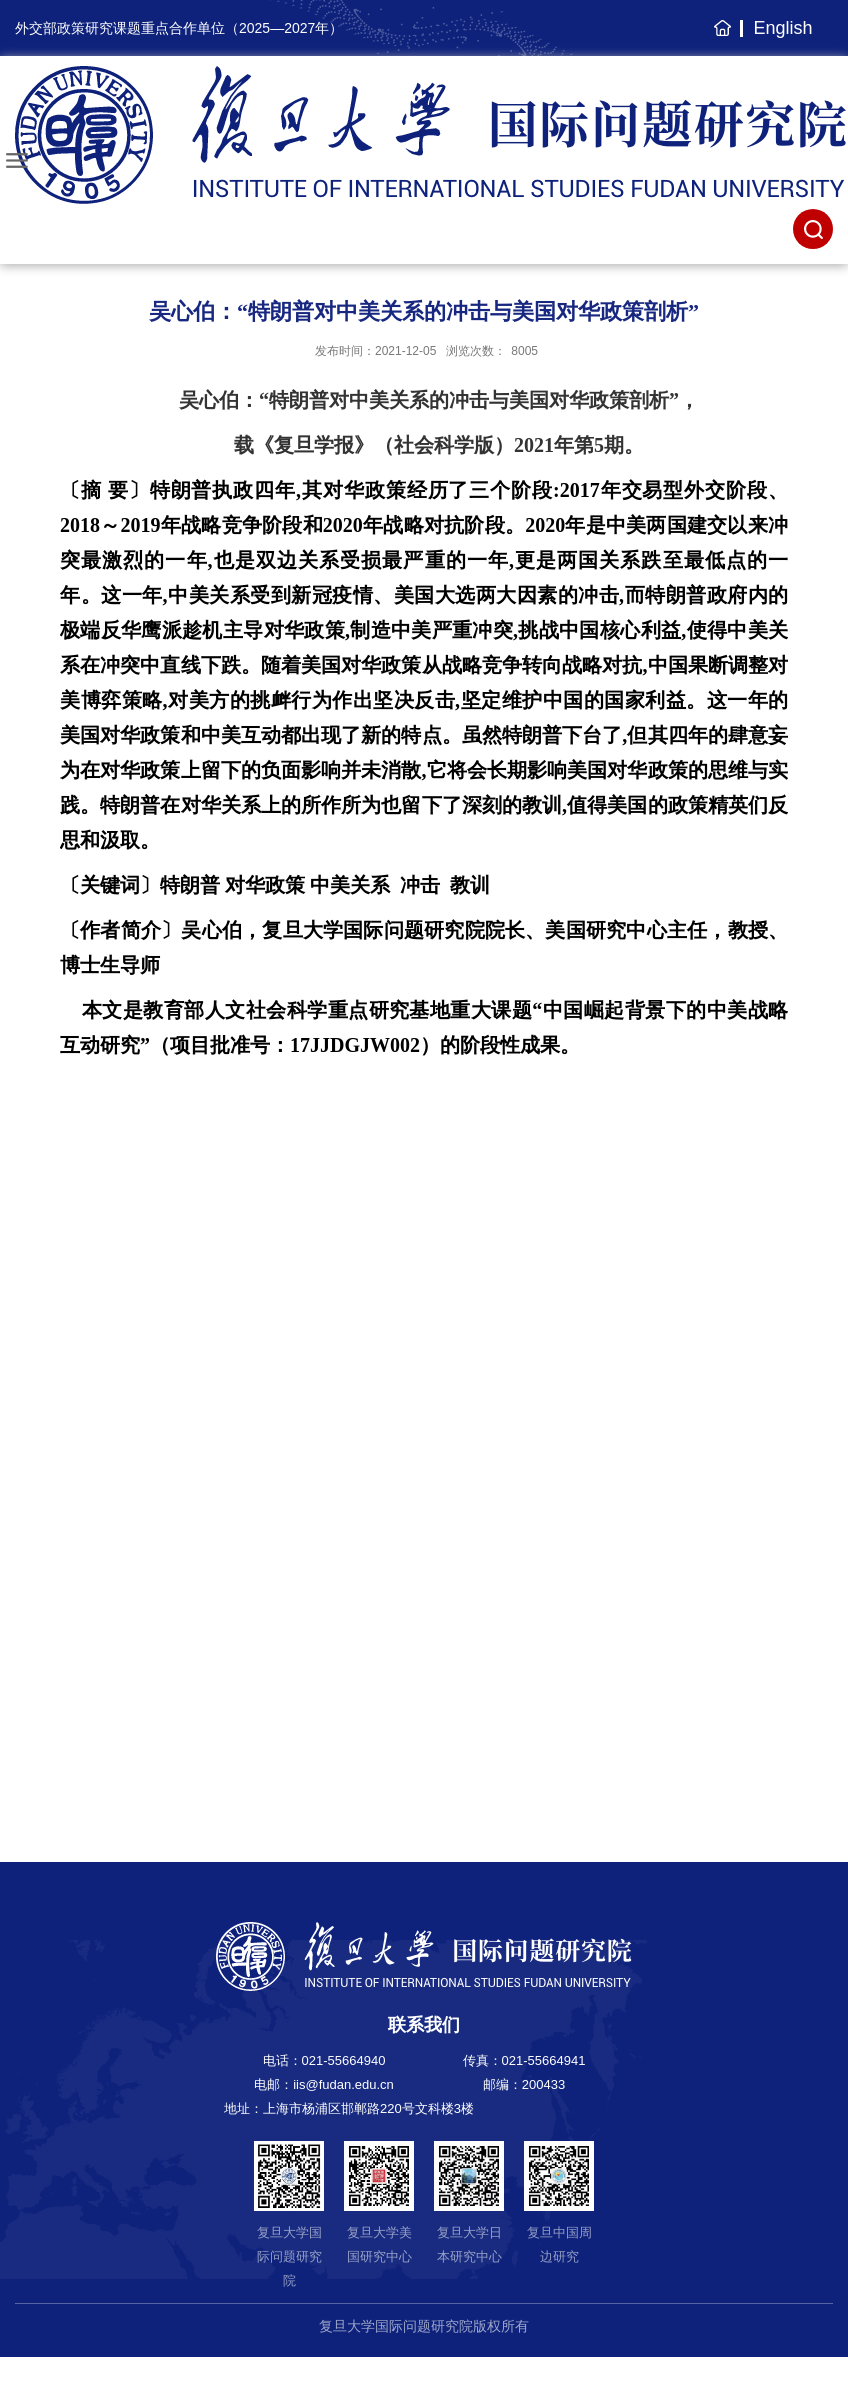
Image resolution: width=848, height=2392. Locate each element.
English (782, 28)
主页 (719, 38)
